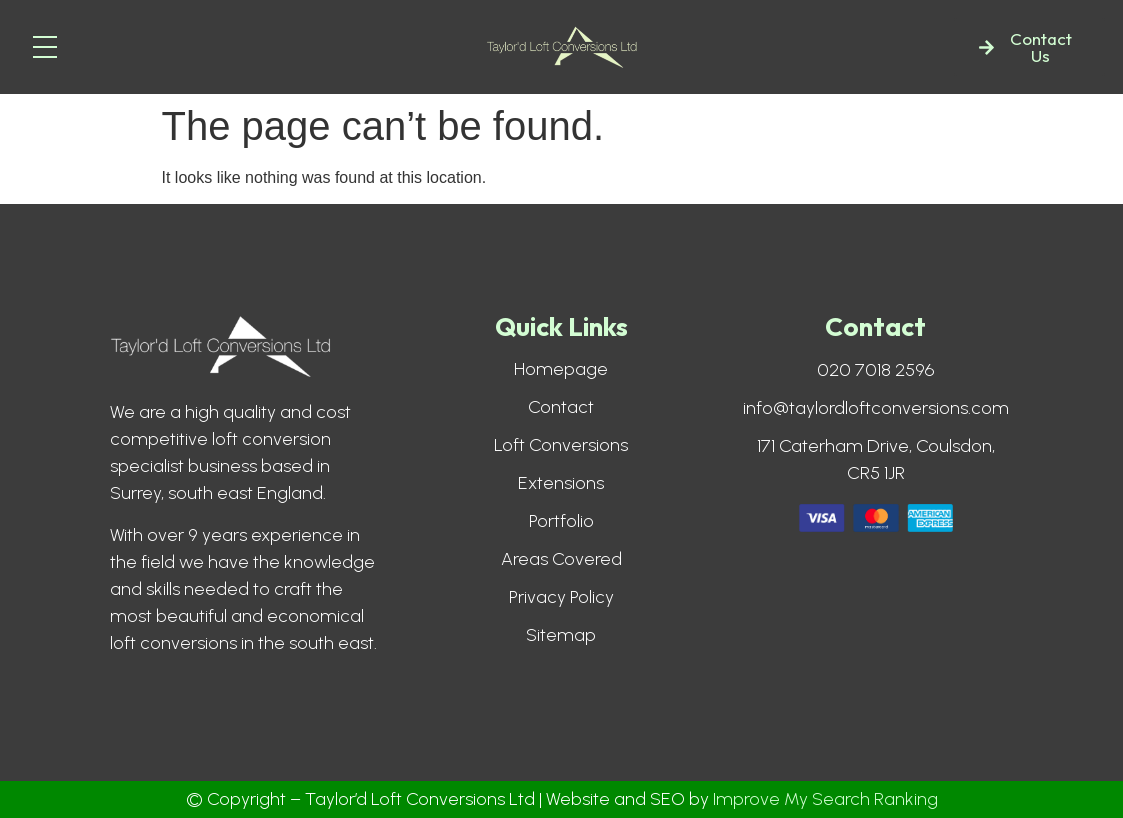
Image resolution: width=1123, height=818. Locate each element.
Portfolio (561, 521)
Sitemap (561, 635)
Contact (561, 407)
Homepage (561, 369)
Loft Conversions (561, 445)
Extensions (561, 483)
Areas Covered (561, 559)
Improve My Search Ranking (825, 799)
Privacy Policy (561, 597)
